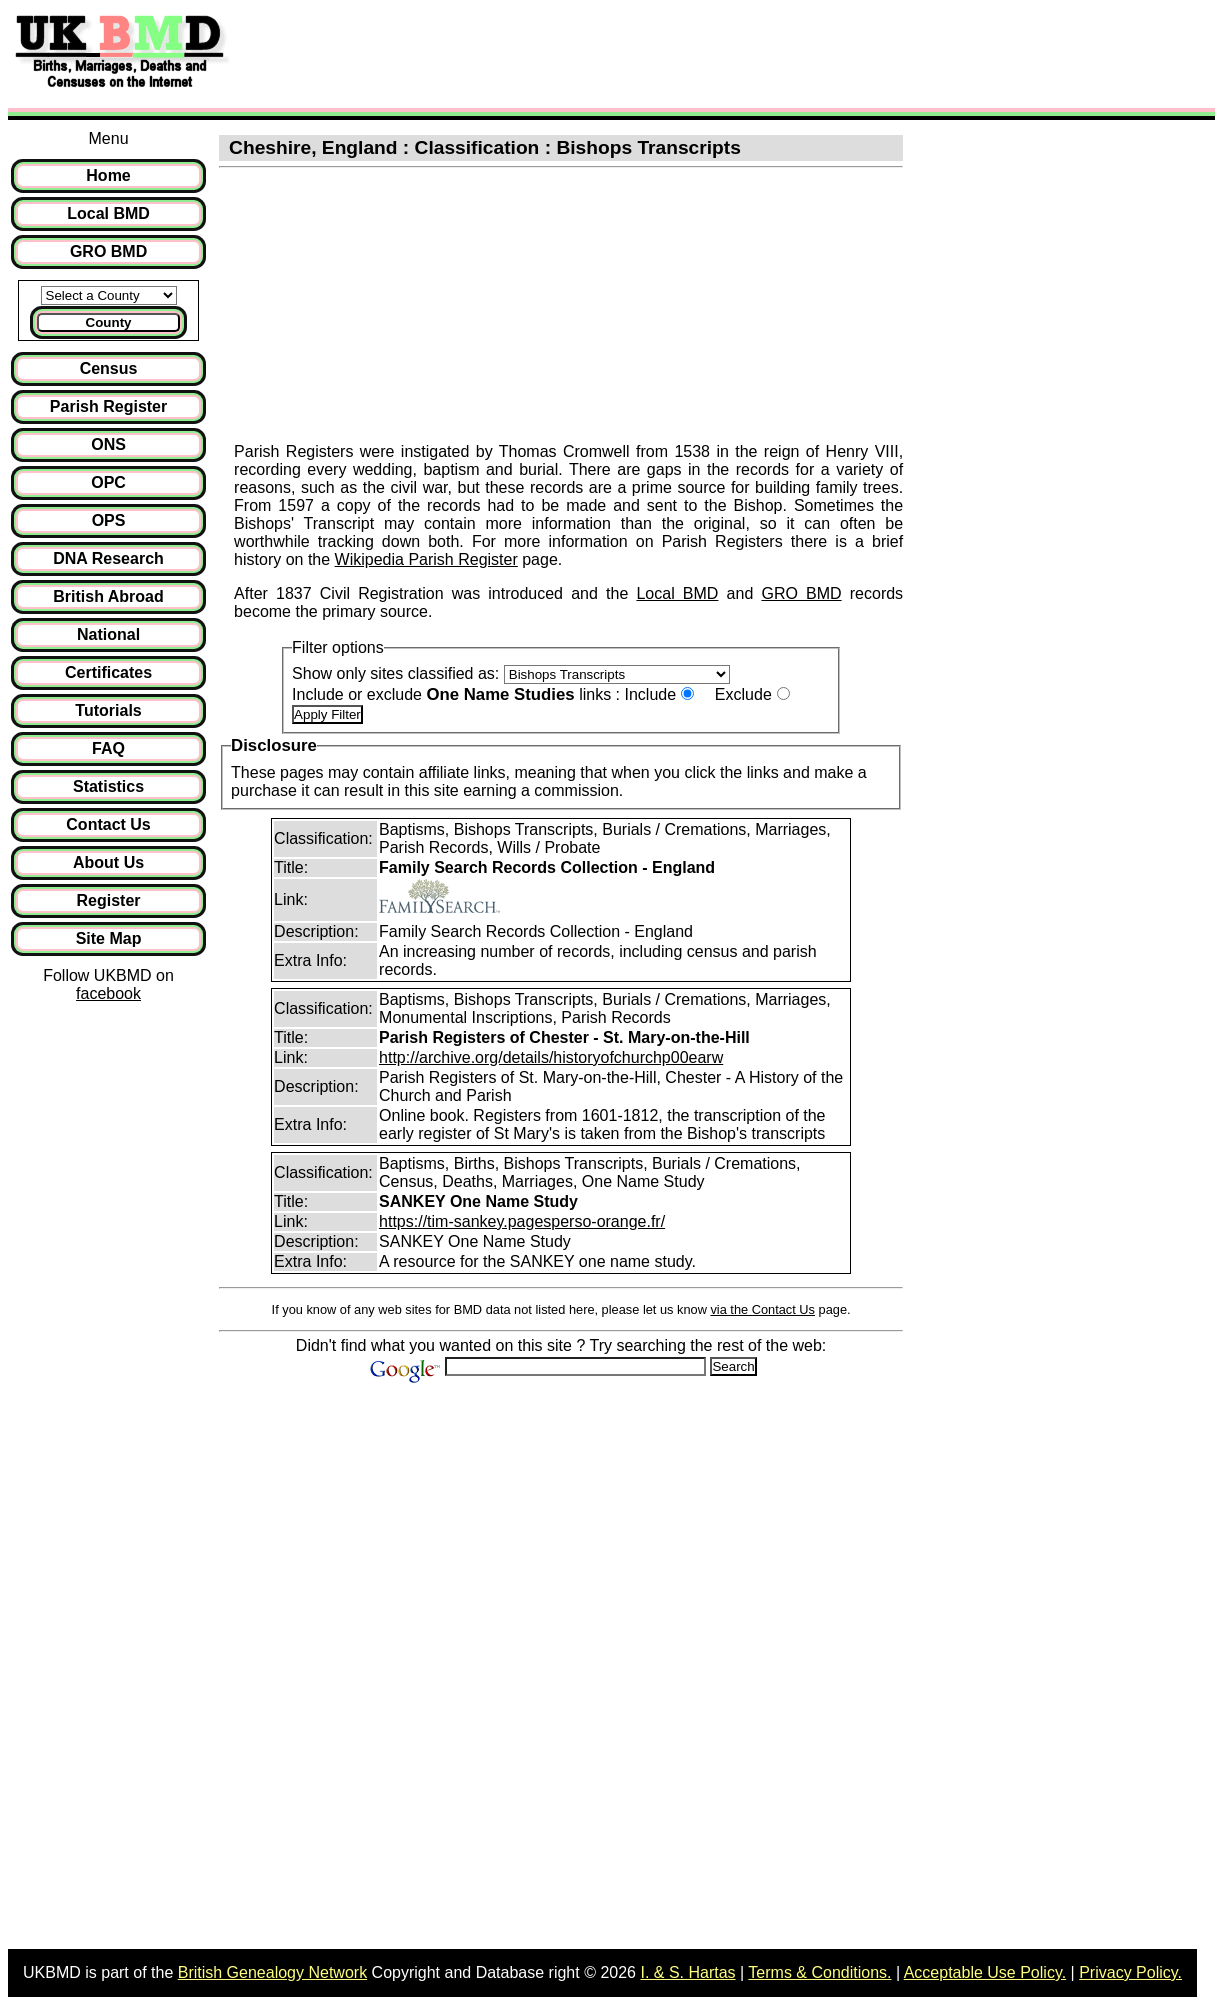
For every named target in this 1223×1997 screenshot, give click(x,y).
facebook (108, 993)
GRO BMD (801, 593)
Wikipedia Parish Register (426, 559)
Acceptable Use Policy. (985, 1972)
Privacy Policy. (1130, 1972)
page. (540, 559)
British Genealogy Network (272, 1972)
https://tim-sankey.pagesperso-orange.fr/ (522, 1221)
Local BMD (677, 593)
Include (650, 694)
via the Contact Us (762, 1309)
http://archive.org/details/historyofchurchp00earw (551, 1057)
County (109, 322)
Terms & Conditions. (819, 1972)
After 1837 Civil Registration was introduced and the (435, 593)
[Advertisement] (604, 53)
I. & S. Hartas (687, 1972)
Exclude (743, 694)
